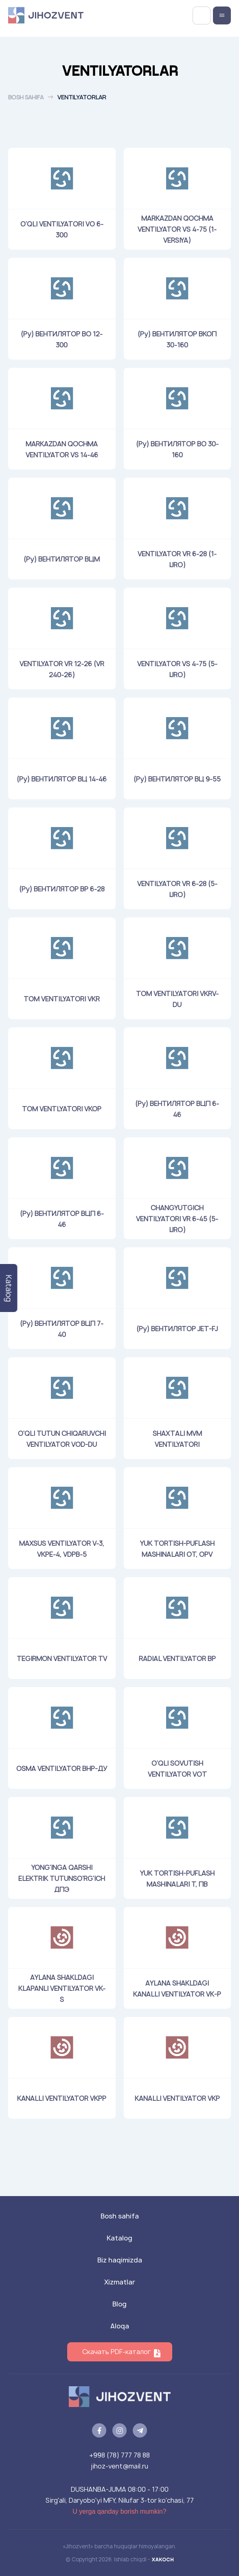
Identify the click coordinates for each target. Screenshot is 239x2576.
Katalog (119, 2238)
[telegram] (140, 2430)
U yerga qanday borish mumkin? (119, 2511)
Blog (119, 2304)
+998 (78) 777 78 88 (119, 2455)
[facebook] (99, 2430)
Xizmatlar (119, 2282)
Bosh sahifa (26, 97)
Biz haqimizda (119, 2260)
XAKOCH (162, 2559)
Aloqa (119, 2325)
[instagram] (119, 2430)
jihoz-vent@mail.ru (119, 2466)
